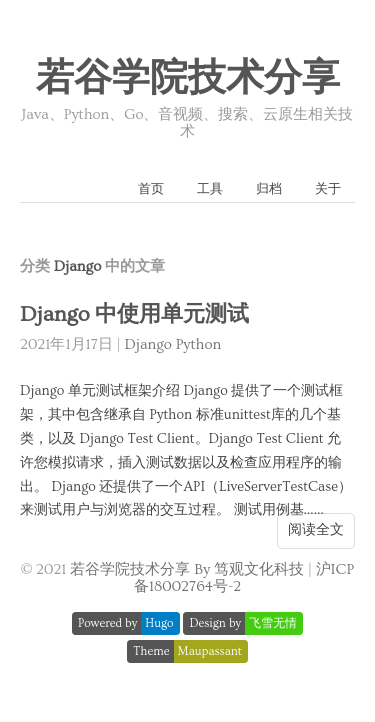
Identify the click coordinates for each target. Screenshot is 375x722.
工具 (210, 189)
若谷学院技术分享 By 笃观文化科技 (187, 569)
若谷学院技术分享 (188, 79)
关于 (328, 189)
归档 (269, 189)
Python (199, 344)
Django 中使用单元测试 (134, 314)
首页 (151, 189)
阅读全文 (316, 530)
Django (147, 344)
